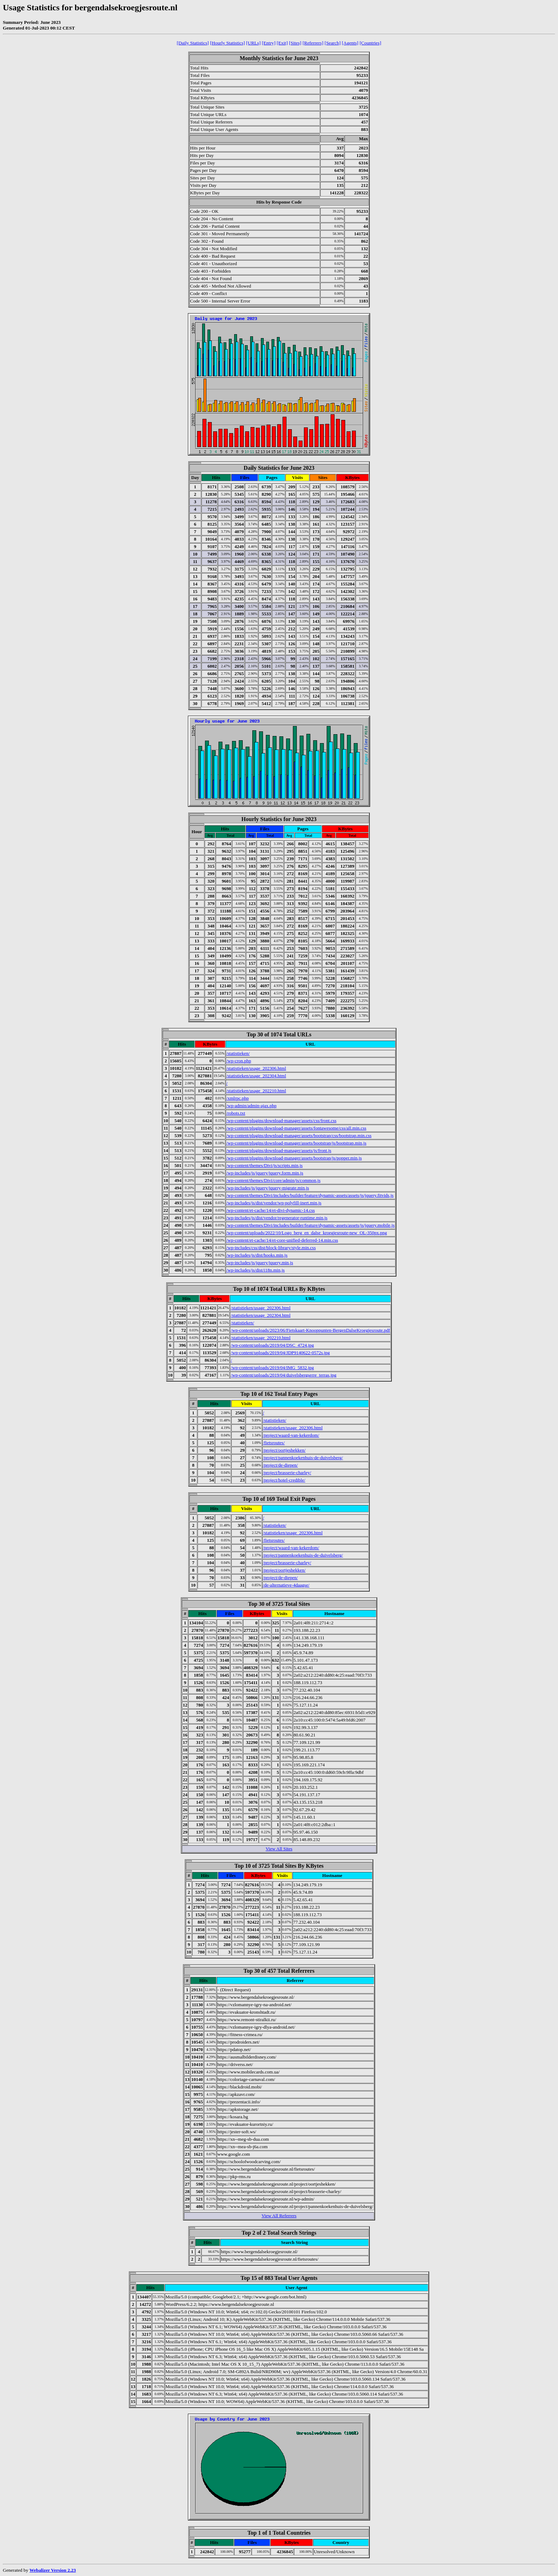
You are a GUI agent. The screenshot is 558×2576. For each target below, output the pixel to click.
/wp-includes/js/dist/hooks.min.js (257, 1255)
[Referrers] (312, 43)
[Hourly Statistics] (227, 43)
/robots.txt (235, 1113)
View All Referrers (279, 2215)
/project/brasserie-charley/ (287, 1472)
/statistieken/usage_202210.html (256, 1090)
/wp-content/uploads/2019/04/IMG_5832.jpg (272, 1367)
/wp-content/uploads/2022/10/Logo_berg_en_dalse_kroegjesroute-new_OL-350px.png (306, 1232)
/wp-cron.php (238, 1060)
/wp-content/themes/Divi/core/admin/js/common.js (273, 1180)
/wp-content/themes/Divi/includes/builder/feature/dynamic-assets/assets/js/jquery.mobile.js (310, 1225)
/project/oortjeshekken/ (284, 1450)
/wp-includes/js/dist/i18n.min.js (255, 1270)
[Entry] (269, 43)
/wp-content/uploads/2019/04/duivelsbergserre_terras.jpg (283, 1375)
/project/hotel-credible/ (284, 1480)
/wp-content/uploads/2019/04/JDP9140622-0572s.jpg (280, 1352)
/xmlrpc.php (237, 1098)
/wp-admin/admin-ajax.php (251, 1105)
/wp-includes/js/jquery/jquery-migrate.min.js (267, 1187)
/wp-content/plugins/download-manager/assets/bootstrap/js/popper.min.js (294, 1158)
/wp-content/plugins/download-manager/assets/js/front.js (278, 1150)
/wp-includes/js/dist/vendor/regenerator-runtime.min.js (276, 1217)
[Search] (333, 43)
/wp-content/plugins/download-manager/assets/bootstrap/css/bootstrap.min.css (299, 1135)
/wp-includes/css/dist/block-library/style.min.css (271, 1247)
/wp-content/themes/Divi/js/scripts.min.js (264, 1165)
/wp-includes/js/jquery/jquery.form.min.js (264, 1173)
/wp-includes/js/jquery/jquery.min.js (259, 1262)
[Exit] (282, 43)
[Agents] (350, 43)
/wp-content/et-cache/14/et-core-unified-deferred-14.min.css (282, 1240)
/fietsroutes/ (274, 1442)
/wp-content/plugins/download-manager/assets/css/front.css (281, 1120)
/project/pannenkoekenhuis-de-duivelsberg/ (303, 1457)
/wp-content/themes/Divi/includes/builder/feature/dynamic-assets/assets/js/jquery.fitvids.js (310, 1195)
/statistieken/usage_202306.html (256, 1068)
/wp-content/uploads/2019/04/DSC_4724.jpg (272, 1345)
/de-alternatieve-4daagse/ (286, 1585)
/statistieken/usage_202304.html (256, 1075)
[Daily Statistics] (193, 43)
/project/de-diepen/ (280, 1465)
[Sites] (295, 43)
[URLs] (253, 43)
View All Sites (278, 1848)
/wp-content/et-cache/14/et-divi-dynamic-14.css (270, 1210)
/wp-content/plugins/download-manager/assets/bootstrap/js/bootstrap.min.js (296, 1143)
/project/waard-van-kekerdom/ (291, 1435)
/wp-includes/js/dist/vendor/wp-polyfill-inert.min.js (273, 1202)
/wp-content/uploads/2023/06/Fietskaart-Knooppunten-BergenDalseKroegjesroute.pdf (310, 1330)
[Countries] (370, 43)
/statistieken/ (238, 1053)
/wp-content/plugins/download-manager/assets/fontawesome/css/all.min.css (296, 1128)
